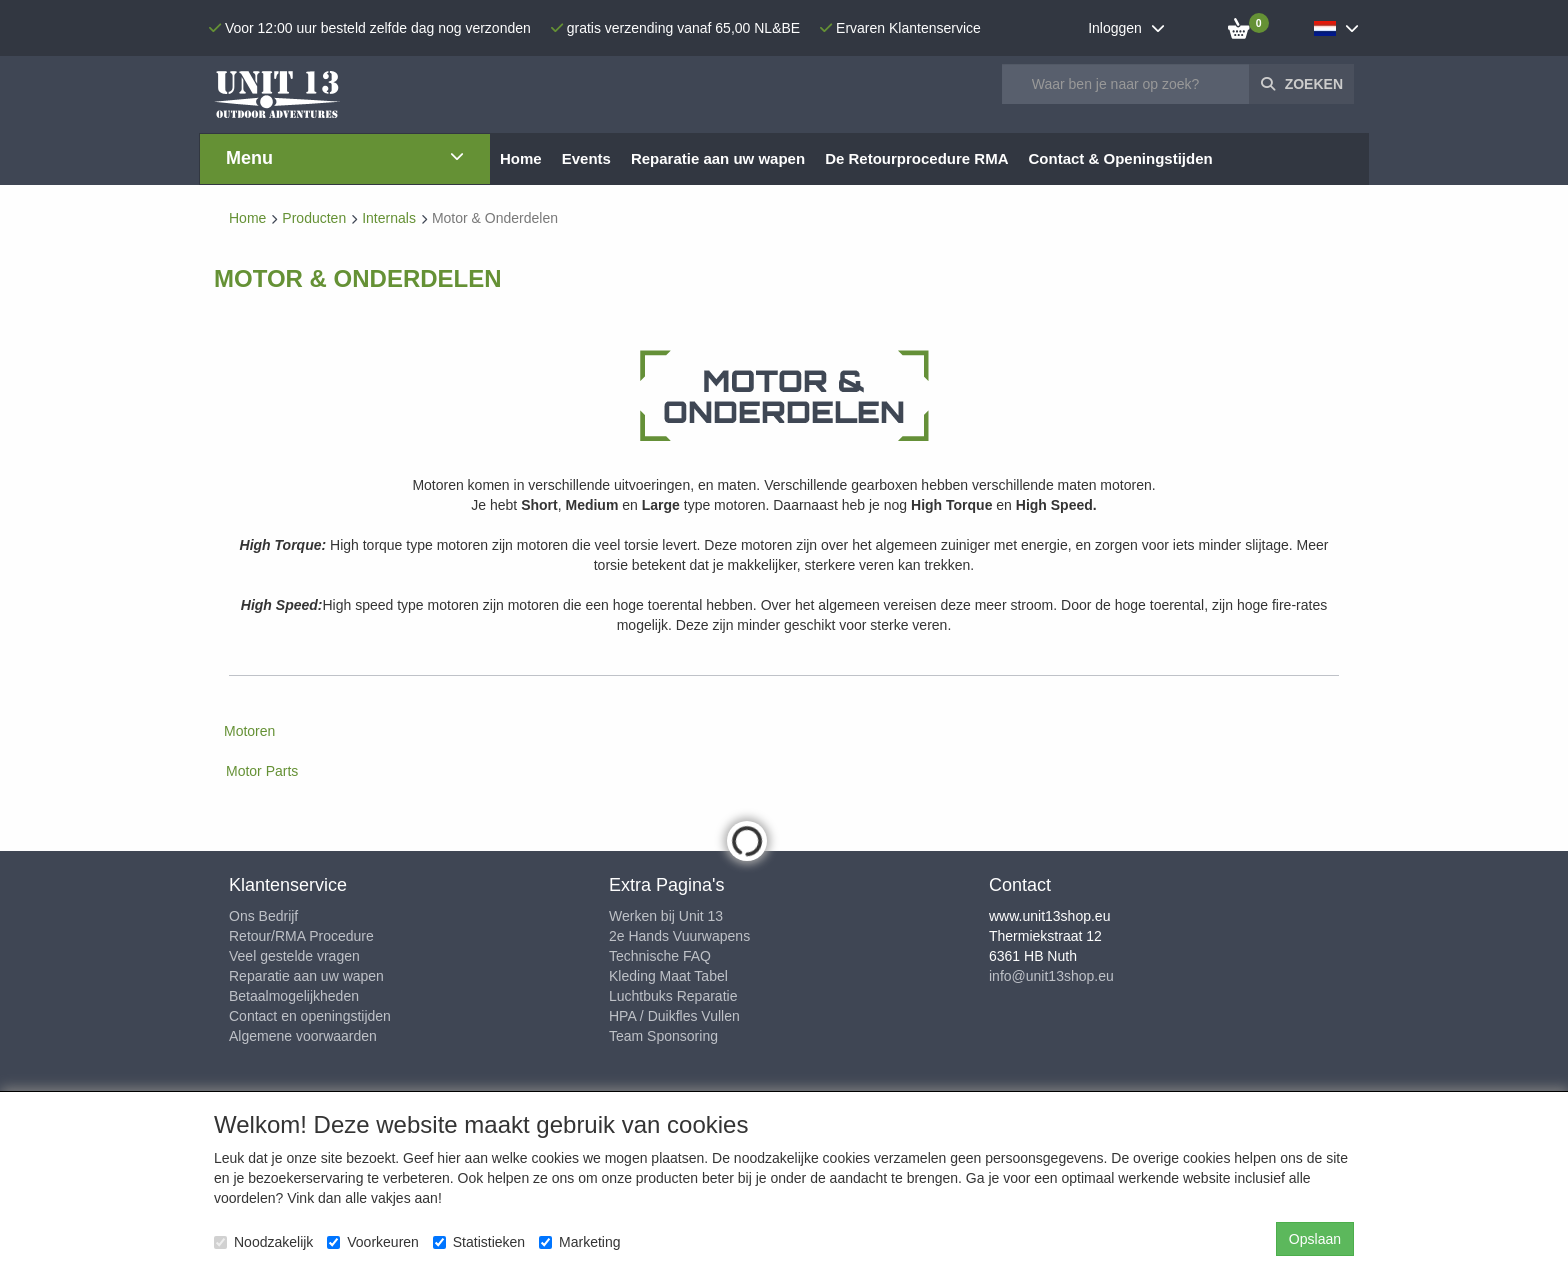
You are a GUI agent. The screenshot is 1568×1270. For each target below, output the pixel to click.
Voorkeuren (373, 1242)
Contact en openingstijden (310, 1016)
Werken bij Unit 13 (666, 916)
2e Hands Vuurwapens (679, 936)
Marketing (579, 1242)
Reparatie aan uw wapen (306, 976)
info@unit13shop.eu (1051, 976)
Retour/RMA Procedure (301, 936)
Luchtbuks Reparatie (673, 996)
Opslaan (1315, 1239)
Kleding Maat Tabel (668, 976)
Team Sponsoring (663, 1036)
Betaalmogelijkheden (294, 996)
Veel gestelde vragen (294, 956)
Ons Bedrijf (263, 916)
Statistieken (479, 1242)
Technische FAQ (660, 956)
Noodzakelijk (263, 1242)
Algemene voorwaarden (303, 1036)
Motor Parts (262, 771)
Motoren (249, 731)
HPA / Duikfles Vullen (674, 1016)
